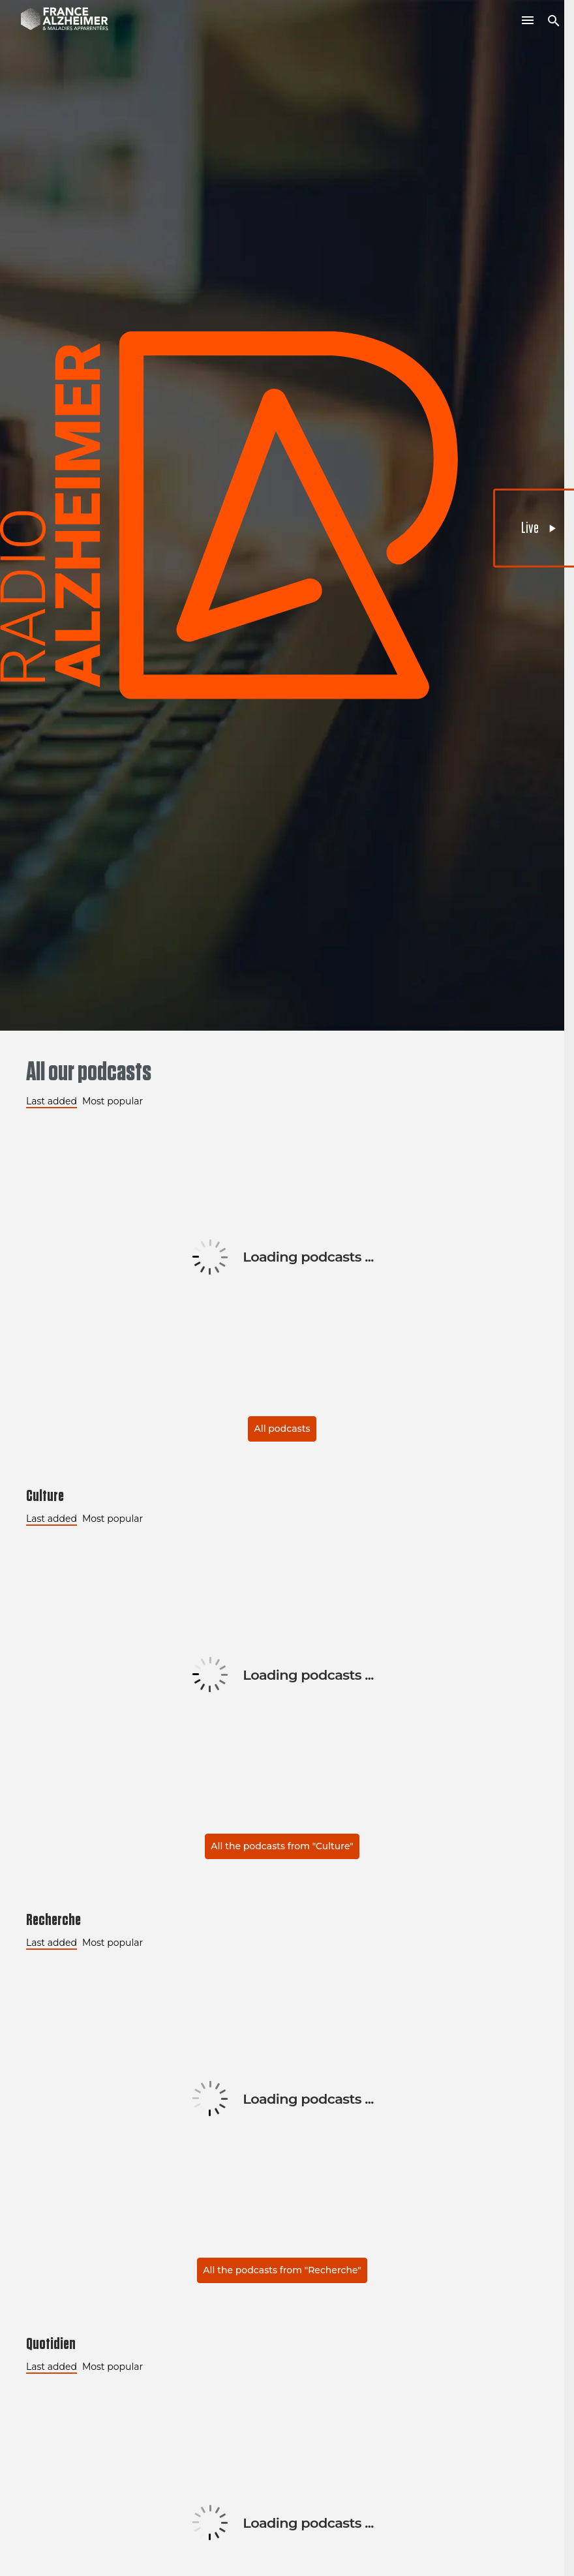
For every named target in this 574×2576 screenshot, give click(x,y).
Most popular (112, 1101)
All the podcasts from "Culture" (282, 1846)
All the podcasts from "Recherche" (282, 2270)
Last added (51, 1101)
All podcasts (282, 1428)
